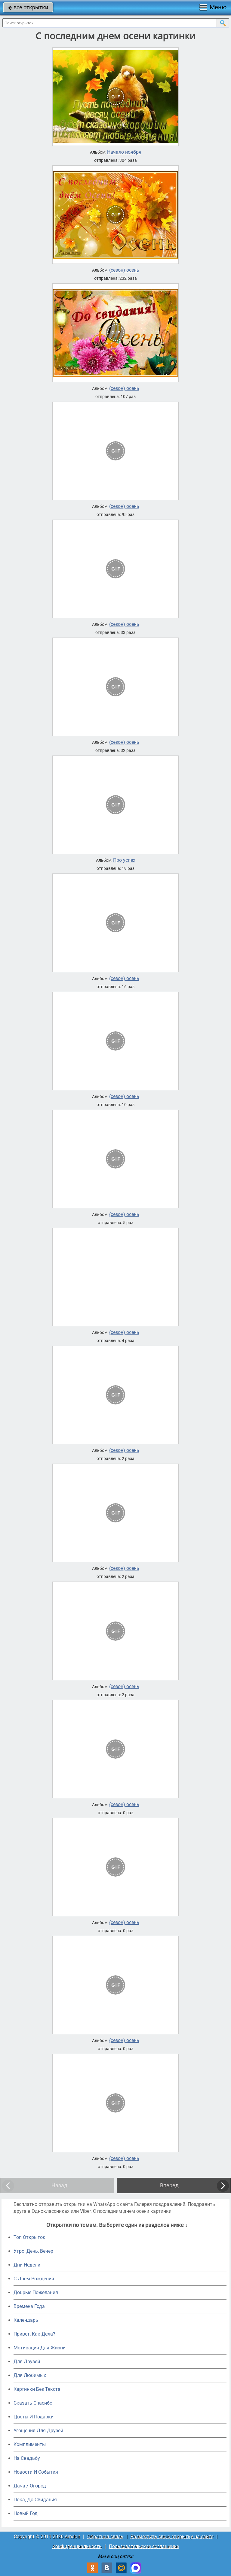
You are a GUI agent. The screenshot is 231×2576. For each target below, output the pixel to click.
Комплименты (30, 2444)
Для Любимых (30, 2375)
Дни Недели (27, 2265)
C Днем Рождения (34, 2279)
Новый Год (26, 2513)
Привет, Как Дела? (34, 2334)
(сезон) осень (124, 270)
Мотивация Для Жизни (40, 2348)
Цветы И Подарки (34, 2417)
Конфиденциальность (77, 2546)
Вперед (169, 2185)
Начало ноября (124, 152)
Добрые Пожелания (36, 2292)
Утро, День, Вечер (33, 2251)
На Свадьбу (27, 2458)
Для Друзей (27, 2361)
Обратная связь (105, 2536)
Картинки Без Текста (37, 2389)
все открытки (28, 7)
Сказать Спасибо (33, 2403)
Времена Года (29, 2306)
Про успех (124, 860)
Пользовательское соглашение (144, 2546)
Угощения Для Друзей (38, 2430)
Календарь (26, 2320)
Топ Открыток (29, 2237)
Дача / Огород (30, 2486)
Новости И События (36, 2472)
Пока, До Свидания (35, 2499)
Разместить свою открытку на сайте (172, 2536)
